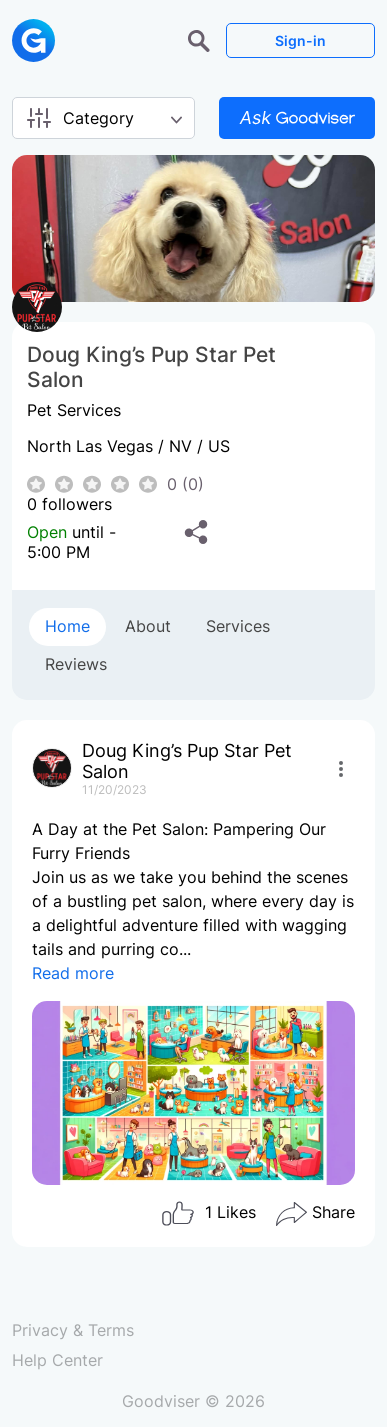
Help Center (57, 1360)
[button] (201, 39)
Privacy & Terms (73, 1330)
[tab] (67, 627)
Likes (208, 1214)
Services (238, 626)
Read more (73, 973)
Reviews (76, 664)
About (148, 626)
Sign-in (300, 40)
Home (67, 626)
